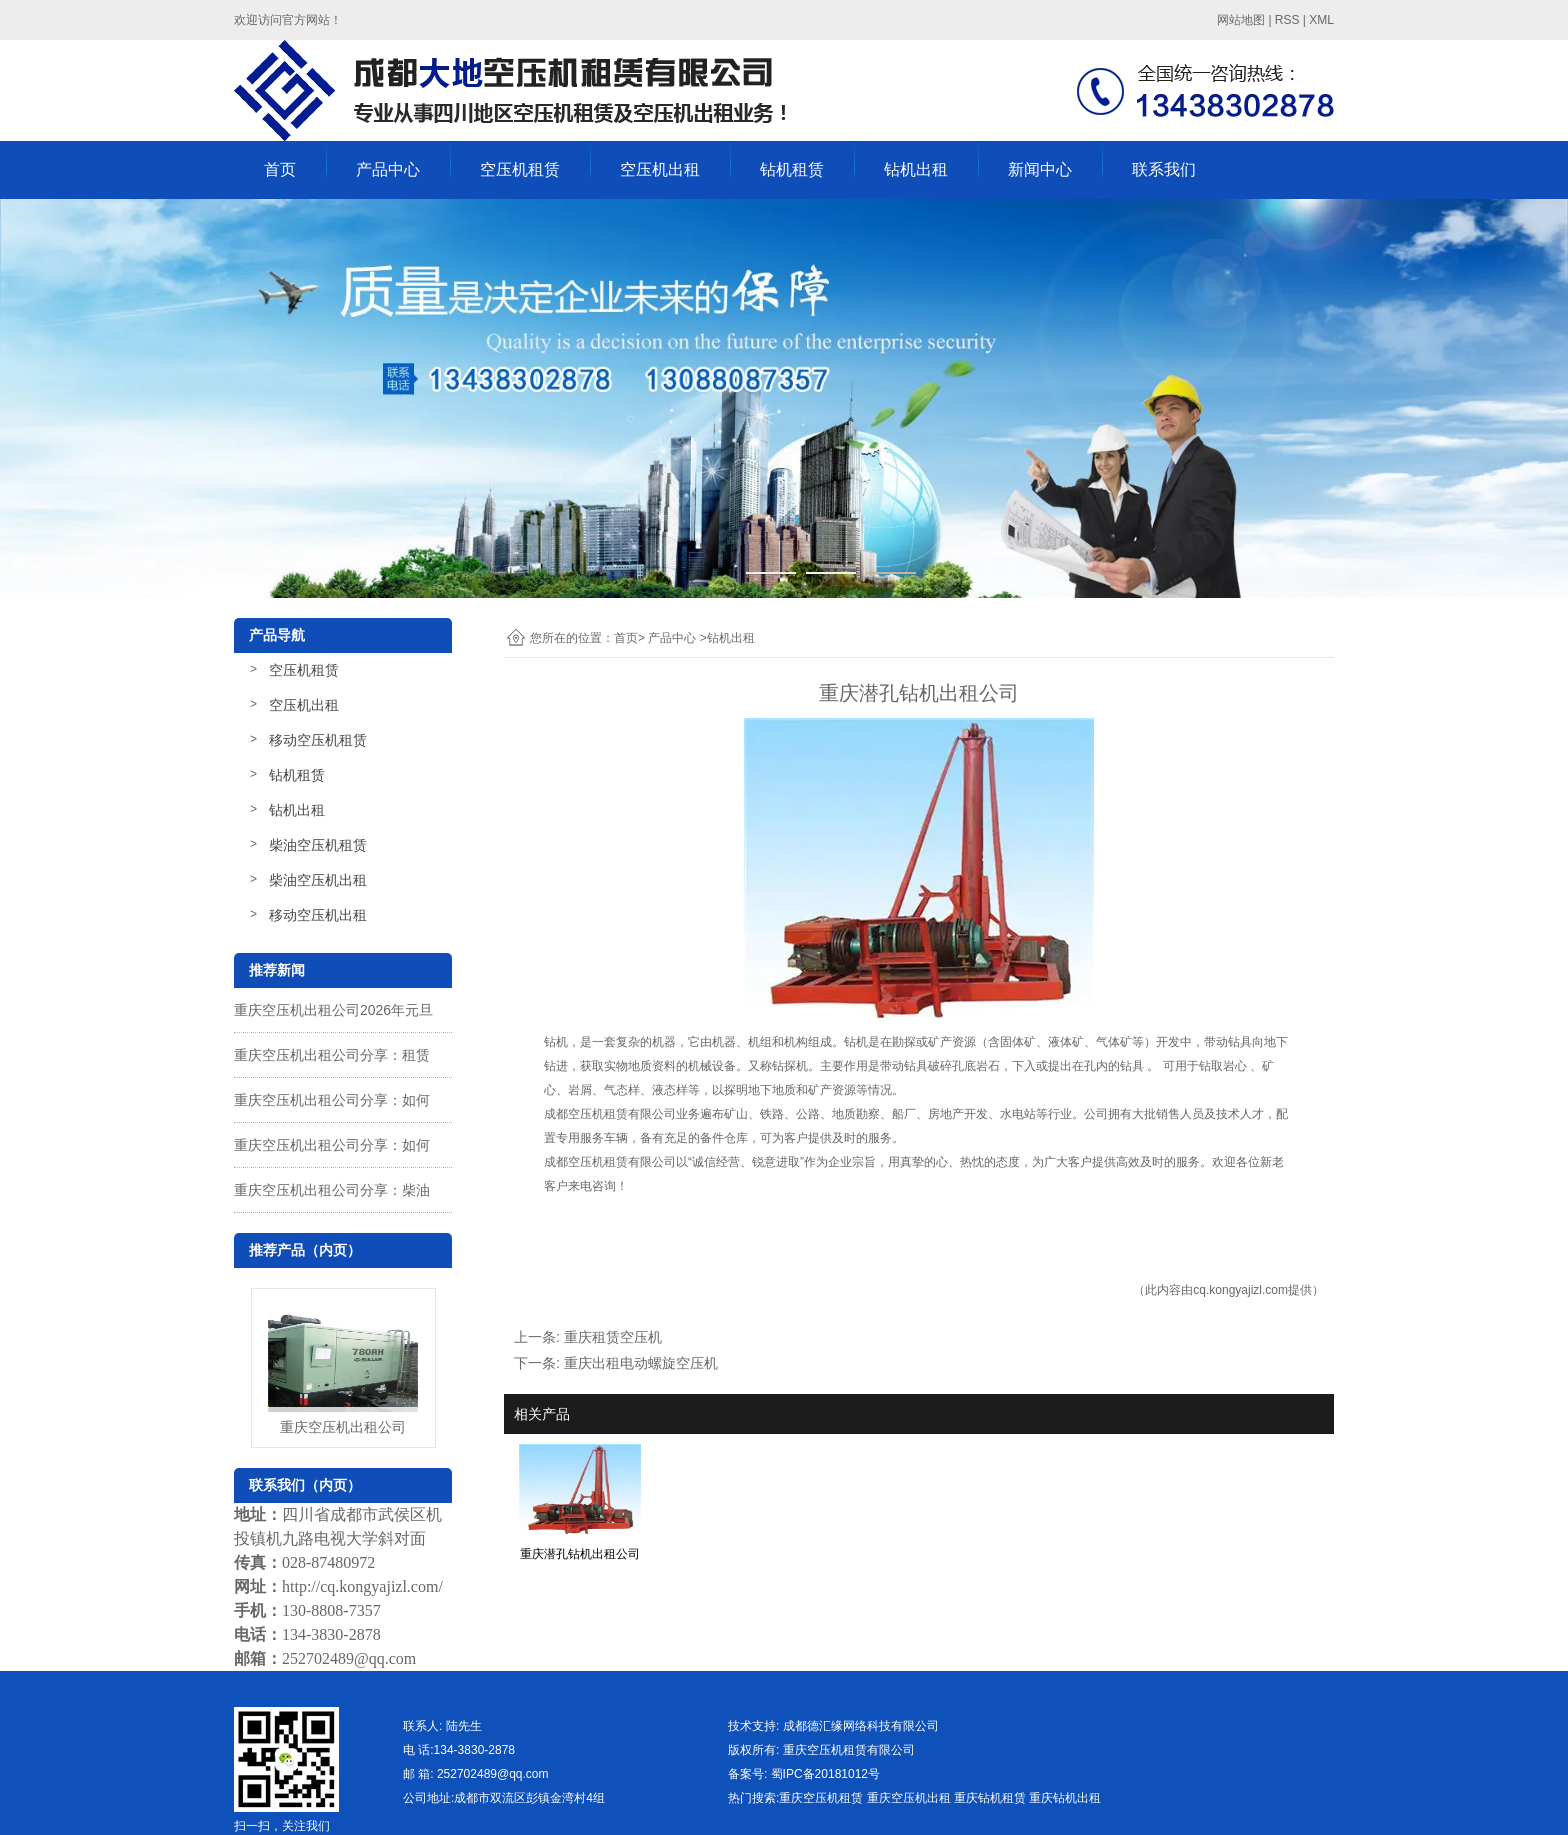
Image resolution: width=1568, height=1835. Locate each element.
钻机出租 (916, 169)
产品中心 (388, 169)
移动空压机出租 (318, 915)
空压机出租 (660, 169)
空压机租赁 (520, 169)
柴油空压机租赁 (318, 845)
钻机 (556, 1042)
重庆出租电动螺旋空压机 (641, 1363)
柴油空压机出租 (318, 880)
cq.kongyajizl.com (1240, 1290)
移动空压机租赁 (318, 740)
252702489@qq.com (349, 1658)
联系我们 (1164, 169)
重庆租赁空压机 (613, 1337)
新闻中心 (1040, 169)
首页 (280, 169)
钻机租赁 (792, 169)
